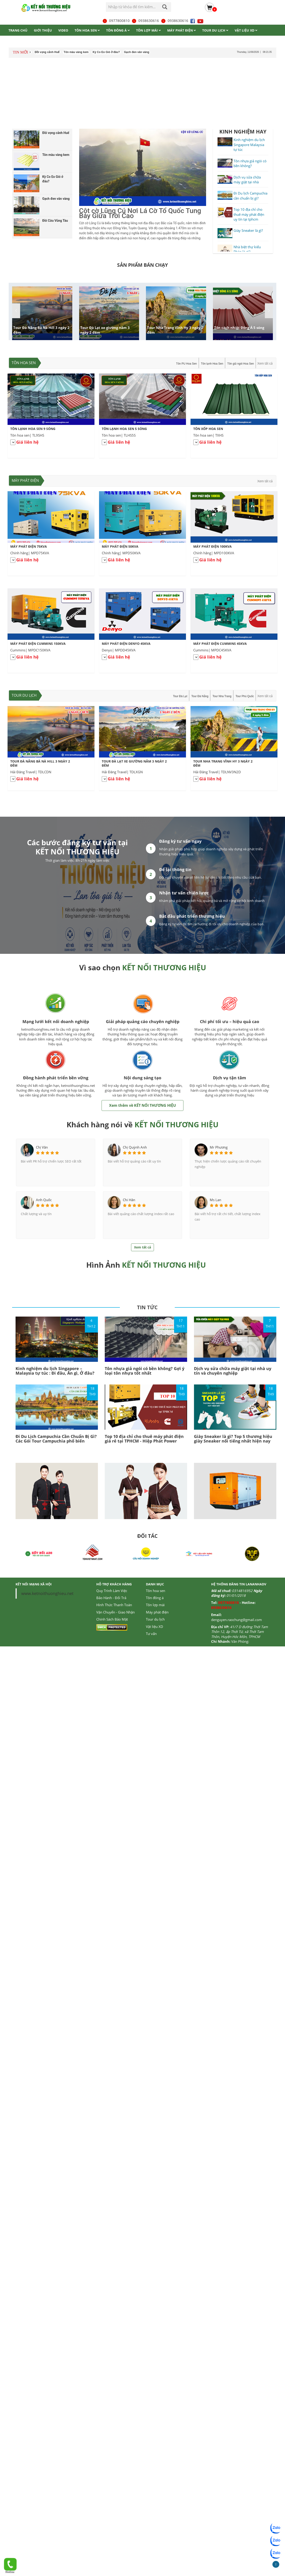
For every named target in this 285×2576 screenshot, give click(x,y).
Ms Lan (215, 1199)
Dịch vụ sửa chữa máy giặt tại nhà (247, 179)
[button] (269, 310)
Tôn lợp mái (155, 1605)
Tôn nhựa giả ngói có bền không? (250, 163)
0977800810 (116, 20)
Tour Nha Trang (221, 696)
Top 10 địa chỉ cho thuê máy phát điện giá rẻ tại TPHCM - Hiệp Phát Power (144, 1439)
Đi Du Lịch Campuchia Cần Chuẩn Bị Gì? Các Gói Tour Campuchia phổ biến (56, 1439)
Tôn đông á (155, 1597)
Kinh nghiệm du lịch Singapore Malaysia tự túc (249, 144)
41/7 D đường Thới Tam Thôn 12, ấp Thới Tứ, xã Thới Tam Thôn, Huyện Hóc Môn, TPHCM (239, 1631)
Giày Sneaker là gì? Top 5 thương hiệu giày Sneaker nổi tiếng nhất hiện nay (233, 1439)
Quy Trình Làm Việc (111, 1590)
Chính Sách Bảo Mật (112, 1619)
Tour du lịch (24, 695)
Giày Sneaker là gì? (248, 230)
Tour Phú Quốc (245, 696)
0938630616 (145, 20)
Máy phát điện (25, 480)
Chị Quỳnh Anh (135, 1147)
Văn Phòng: (240, 1641)
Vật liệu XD (154, 1626)
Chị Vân (42, 1147)
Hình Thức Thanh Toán (114, 1605)
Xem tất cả (265, 363)
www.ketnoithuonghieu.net (47, 1593)
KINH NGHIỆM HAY (242, 131)
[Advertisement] (142, 93)
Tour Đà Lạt (180, 696)
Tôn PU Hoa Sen (186, 363)
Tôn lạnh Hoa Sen (212, 363)
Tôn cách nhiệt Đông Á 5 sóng (239, 327)
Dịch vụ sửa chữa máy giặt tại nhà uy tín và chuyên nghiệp (232, 1371)
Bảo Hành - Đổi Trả (111, 1597)
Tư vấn (151, 1633)
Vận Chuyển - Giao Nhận (115, 1612)
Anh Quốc (44, 1199)
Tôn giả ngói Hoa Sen (240, 363)
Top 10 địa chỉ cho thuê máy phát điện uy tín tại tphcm (249, 214)
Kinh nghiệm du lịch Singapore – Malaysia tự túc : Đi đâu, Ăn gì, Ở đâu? (55, 1371)
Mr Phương (219, 1147)
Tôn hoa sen (24, 362)
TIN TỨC (147, 1307)
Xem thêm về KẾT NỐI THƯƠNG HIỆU (142, 1105)
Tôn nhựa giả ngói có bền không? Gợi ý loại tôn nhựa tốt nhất (144, 1371)
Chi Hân (129, 1199)
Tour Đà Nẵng (199, 696)
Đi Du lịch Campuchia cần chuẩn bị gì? (250, 195)
